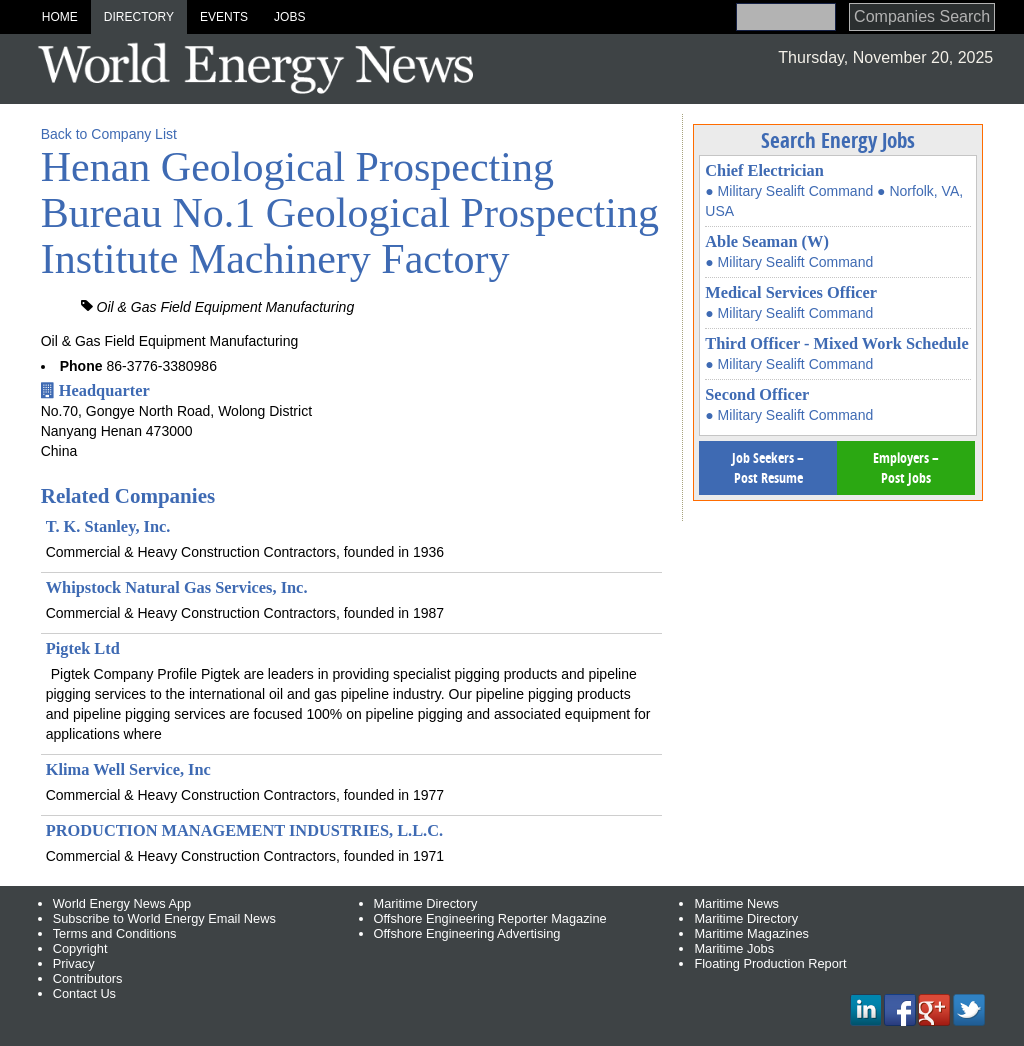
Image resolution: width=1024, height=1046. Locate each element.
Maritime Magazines (751, 933)
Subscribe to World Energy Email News (164, 918)
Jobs (289, 17)
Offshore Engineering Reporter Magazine (490, 918)
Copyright (80, 948)
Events (224, 17)
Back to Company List (109, 134)
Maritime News (736, 903)
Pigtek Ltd (83, 648)
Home (60, 17)
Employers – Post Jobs (906, 467)
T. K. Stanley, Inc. (108, 526)
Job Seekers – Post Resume (768, 467)
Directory (139, 17)
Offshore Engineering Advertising (467, 933)
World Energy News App (122, 903)
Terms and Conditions (115, 933)
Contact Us (84, 993)
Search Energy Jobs (838, 140)
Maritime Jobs (734, 948)
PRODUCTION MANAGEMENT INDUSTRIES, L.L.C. (244, 830)
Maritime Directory (426, 903)
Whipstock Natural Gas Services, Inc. (177, 587)
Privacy (74, 963)
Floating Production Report (770, 963)
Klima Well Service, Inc (128, 769)
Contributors (88, 978)
